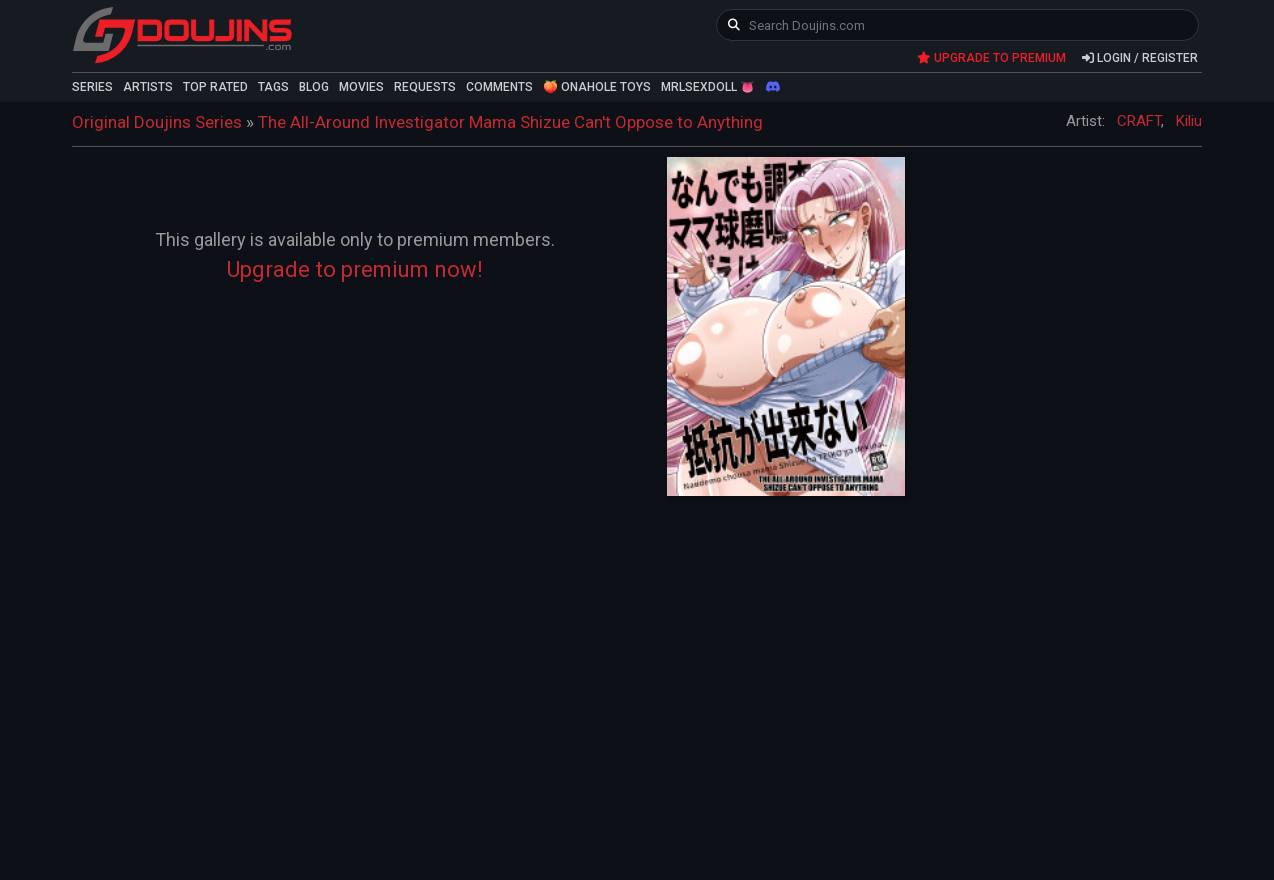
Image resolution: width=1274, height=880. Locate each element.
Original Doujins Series (157, 122)
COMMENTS (499, 87)
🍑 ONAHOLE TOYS (597, 87)
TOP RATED (215, 87)
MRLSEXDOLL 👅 (708, 87)
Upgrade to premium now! (355, 269)
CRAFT (1139, 121)
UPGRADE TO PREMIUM (991, 58)
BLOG (314, 87)
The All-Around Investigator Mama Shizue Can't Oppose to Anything (510, 122)
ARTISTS (148, 87)
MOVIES (361, 87)
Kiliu (1189, 121)
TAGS (273, 87)
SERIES (92, 87)
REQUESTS (425, 87)
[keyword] (957, 25)
